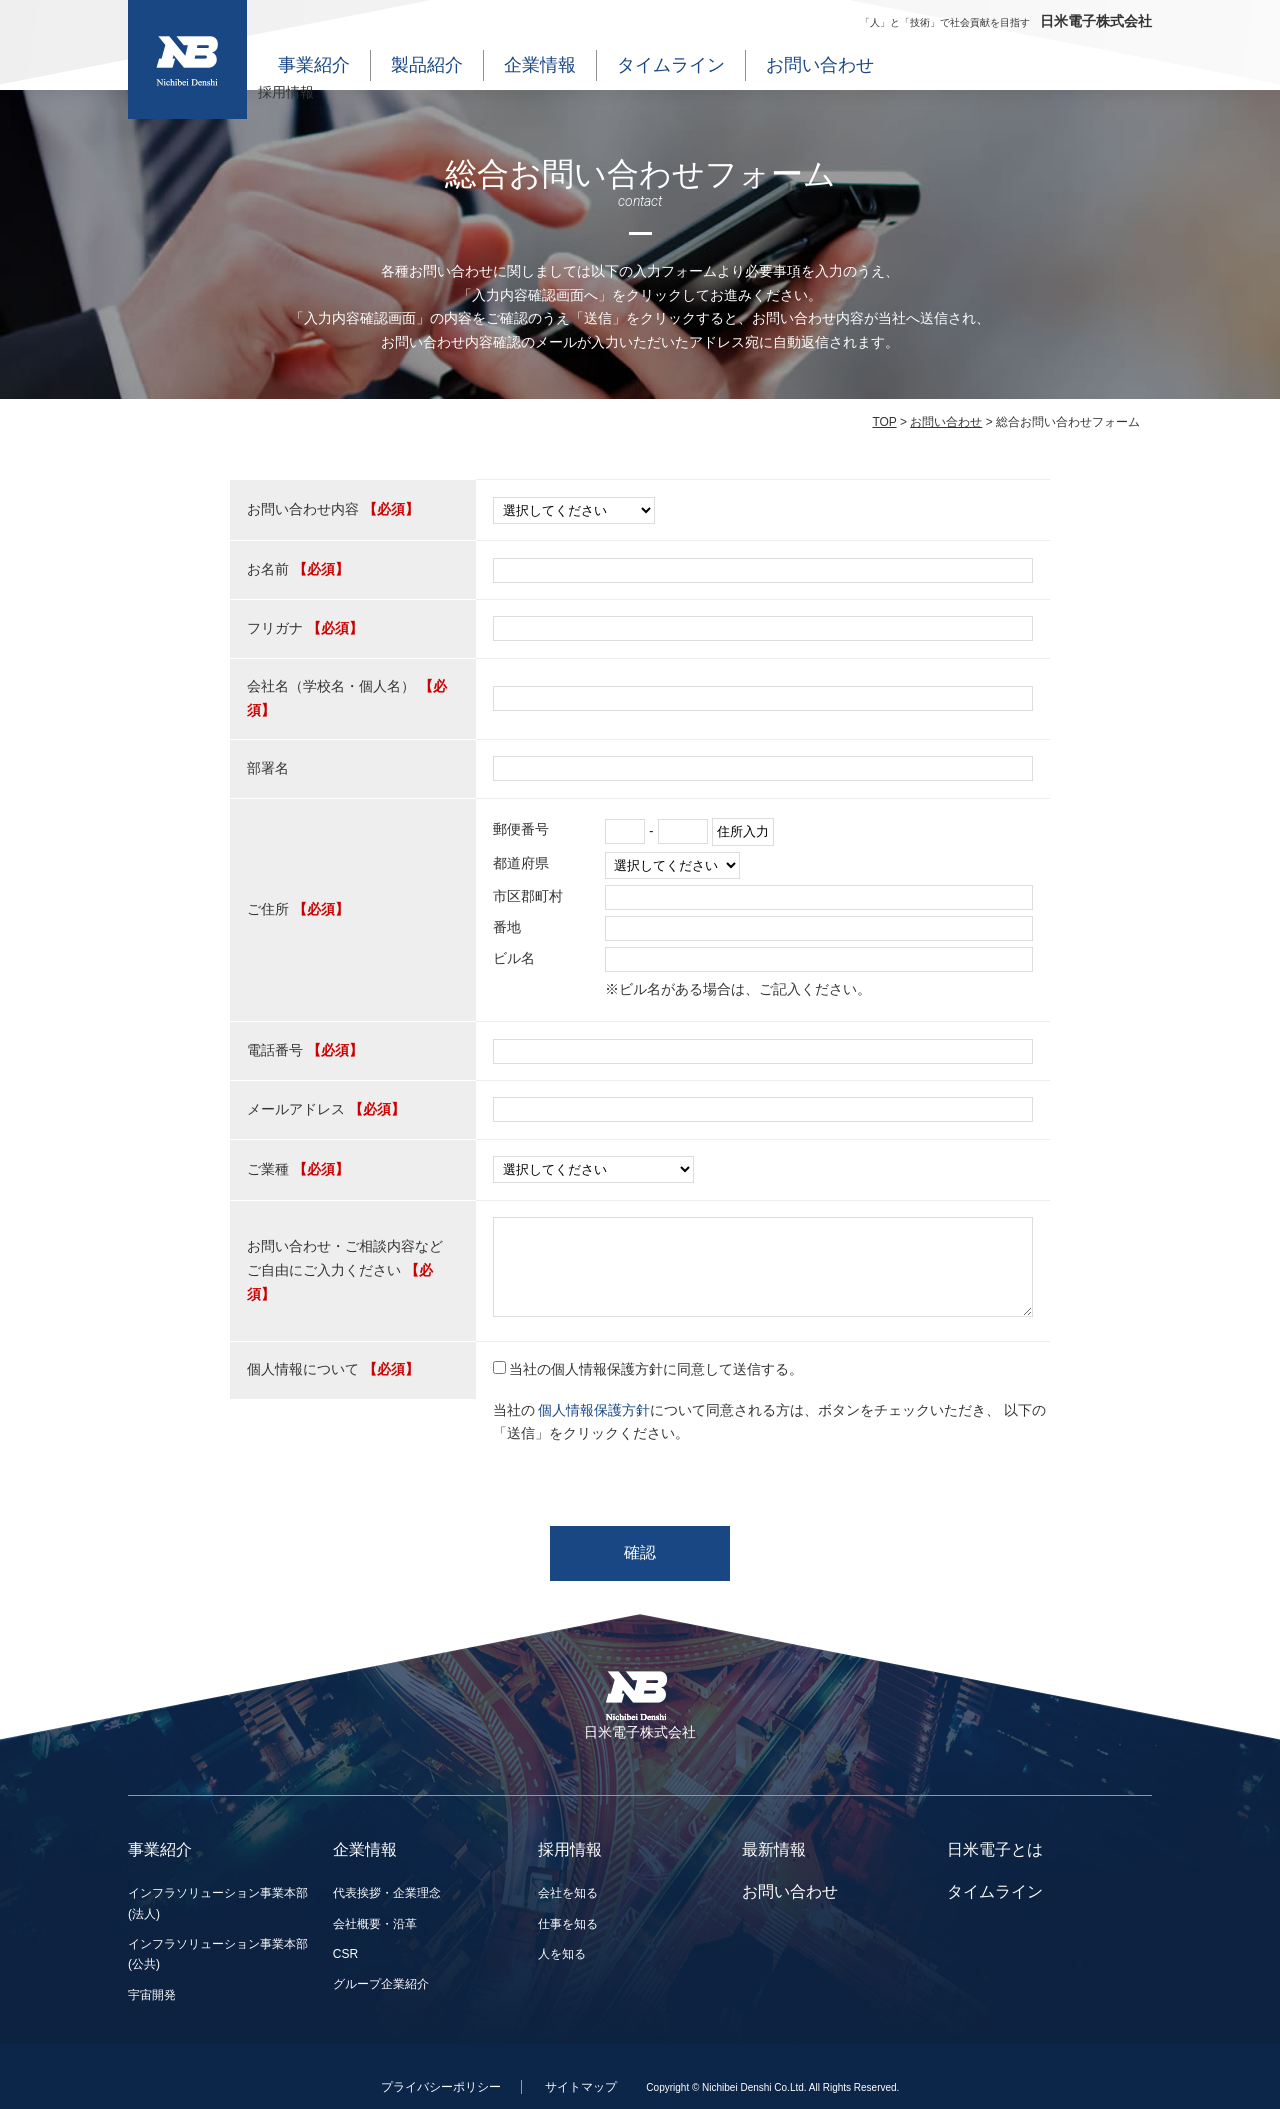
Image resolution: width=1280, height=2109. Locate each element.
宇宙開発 (152, 1995)
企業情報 (540, 65)
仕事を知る (568, 1924)
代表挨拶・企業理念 (387, 1893)
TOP (884, 422)
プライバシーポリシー (441, 2087)
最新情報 (774, 1849)
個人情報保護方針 (594, 1410)
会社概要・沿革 (375, 1924)
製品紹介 (427, 65)
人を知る (562, 1954)
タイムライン (671, 65)
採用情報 (286, 92)
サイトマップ (581, 2087)
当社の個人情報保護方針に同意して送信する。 (656, 1369)
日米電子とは (995, 1849)
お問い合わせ (820, 65)
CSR (345, 1954)
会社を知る (568, 1893)
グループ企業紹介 (381, 1984)
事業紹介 (314, 65)
